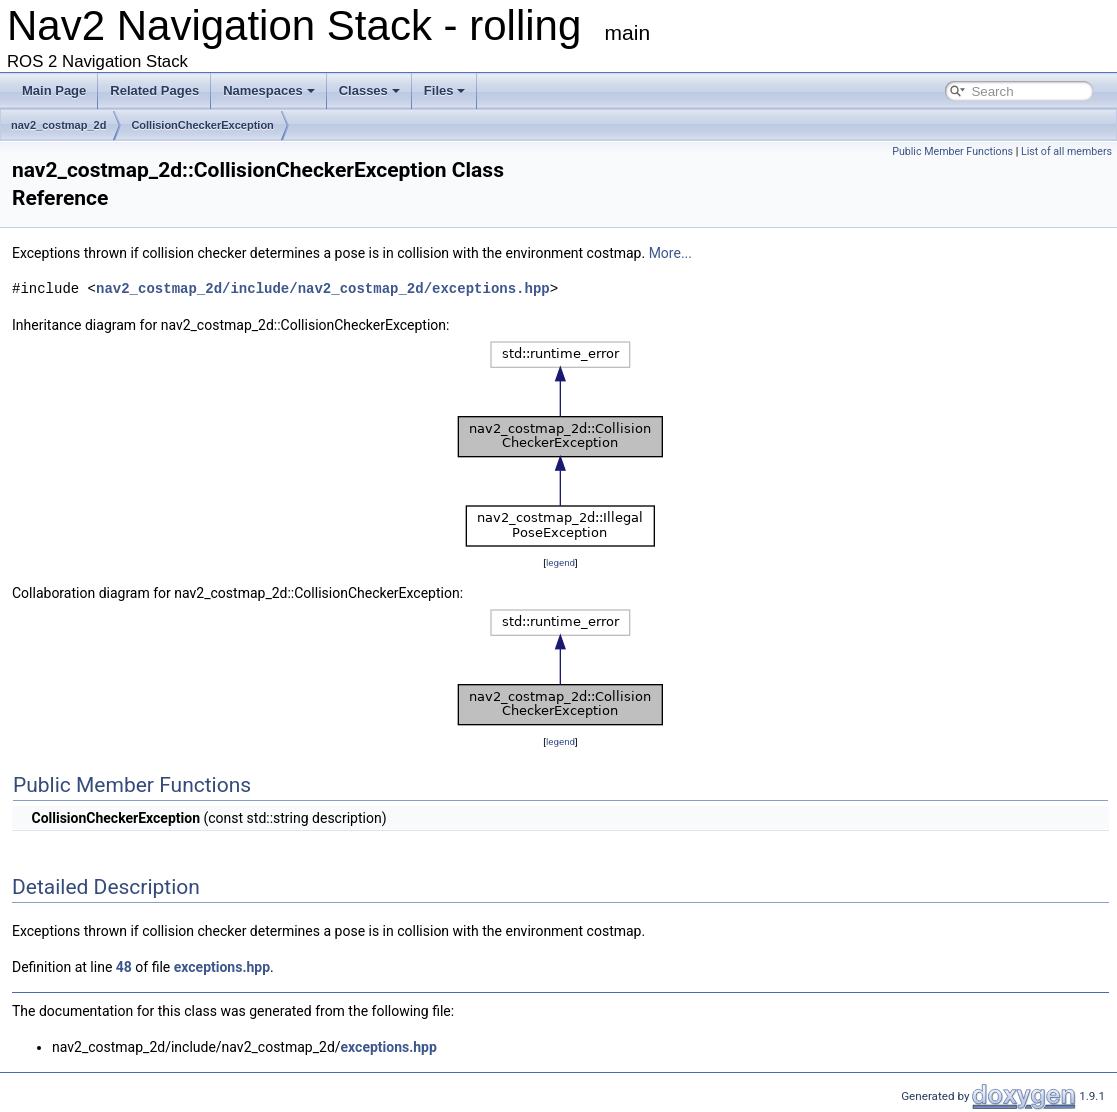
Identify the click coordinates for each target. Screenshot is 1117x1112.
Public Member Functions (952, 151)
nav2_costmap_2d (58, 125)
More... (670, 253)
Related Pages (154, 90)
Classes (369, 90)
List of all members (1066, 151)
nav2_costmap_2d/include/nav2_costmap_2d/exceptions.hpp (323, 288)
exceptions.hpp (222, 967)
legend (560, 562)
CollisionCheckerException (202, 125)
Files (445, 90)
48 (124, 967)
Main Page (54, 90)
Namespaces (269, 90)
